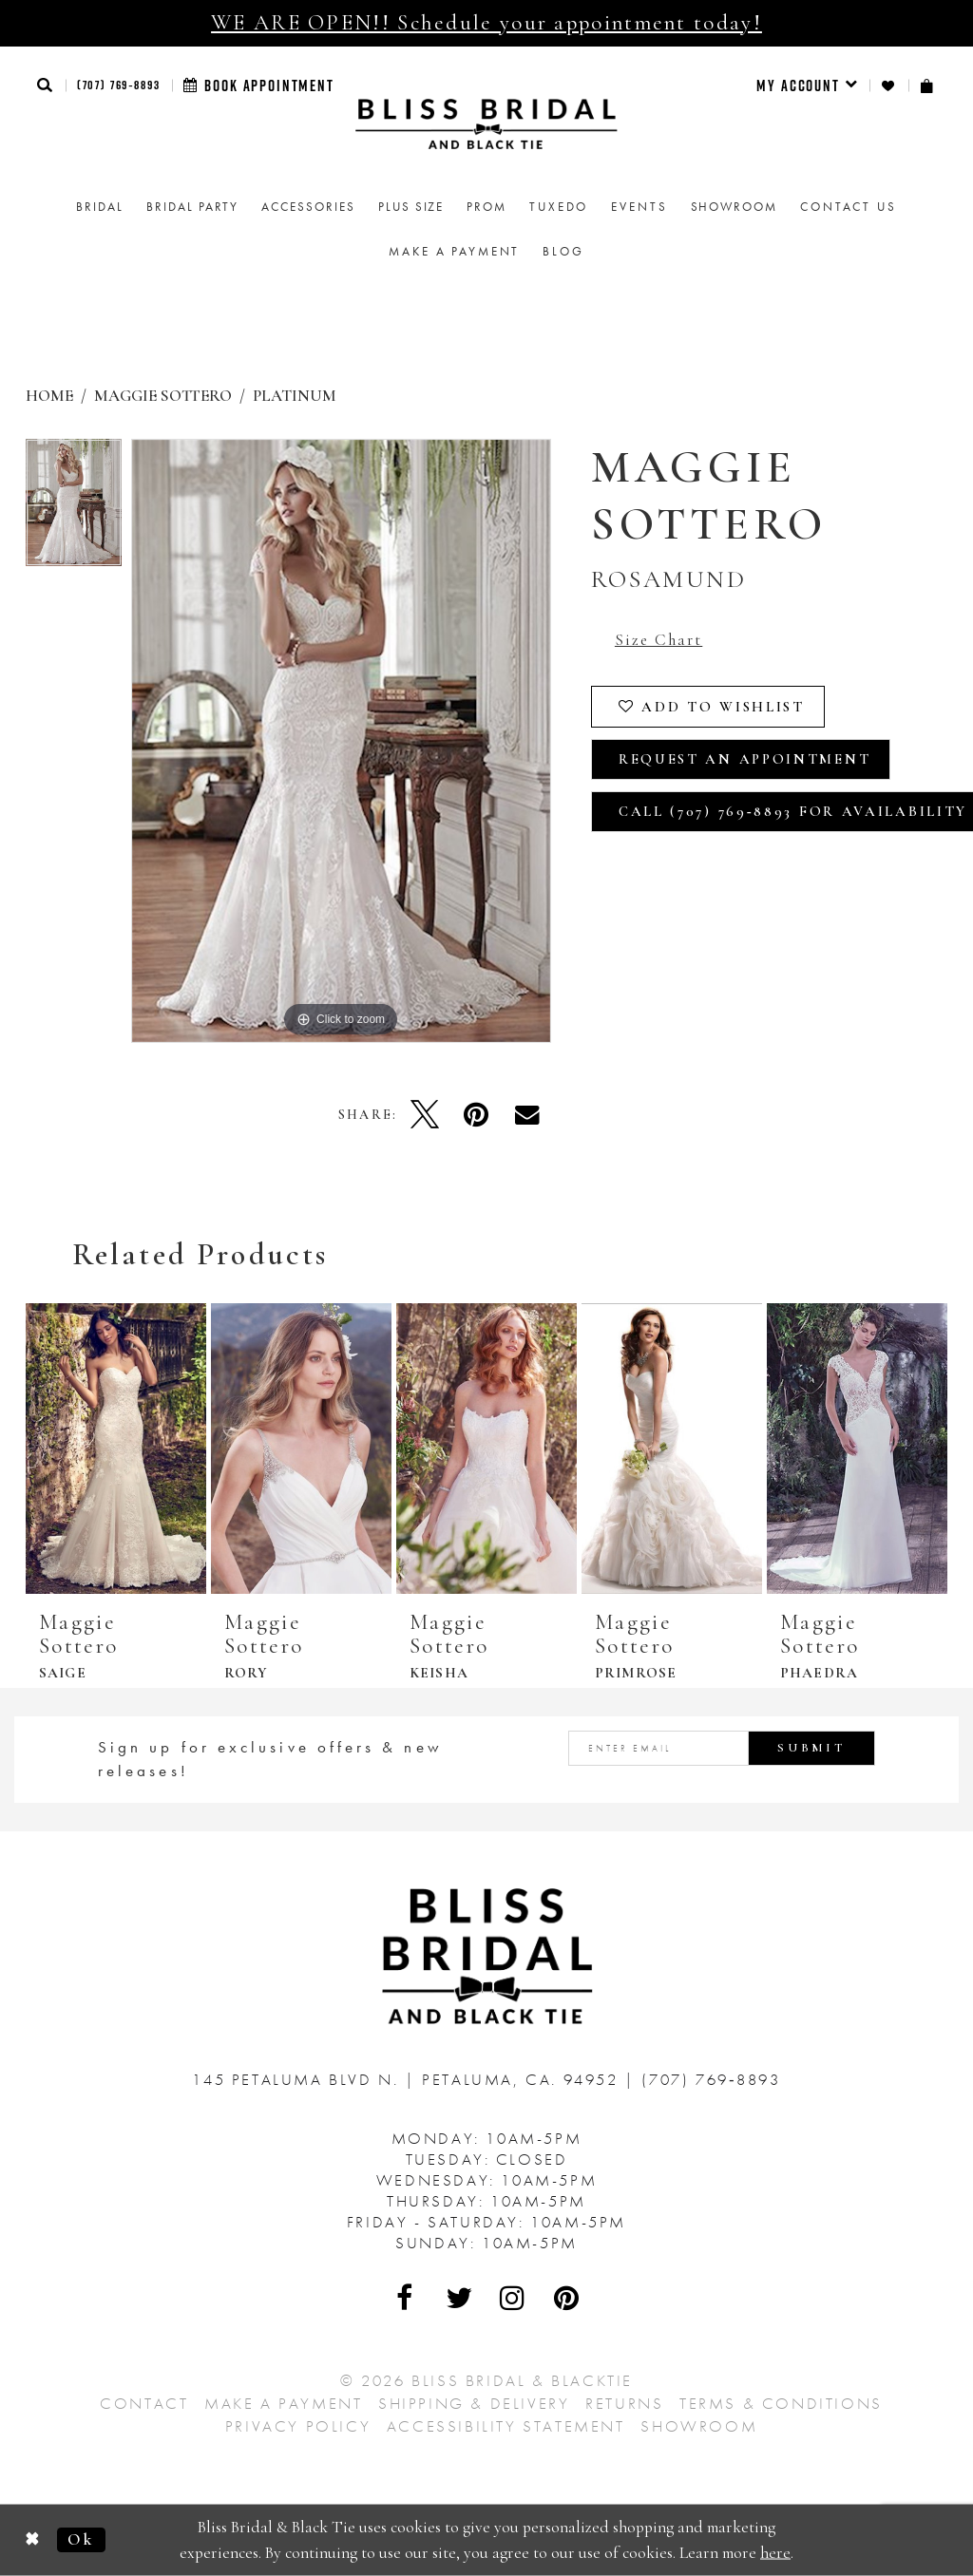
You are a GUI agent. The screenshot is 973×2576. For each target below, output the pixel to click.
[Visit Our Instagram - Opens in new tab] (513, 2297)
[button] (46, 85)
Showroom (698, 2425)
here (775, 2552)
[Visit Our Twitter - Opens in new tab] (460, 2297)
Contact (144, 2403)
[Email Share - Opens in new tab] (527, 1114)
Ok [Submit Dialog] (80, 2539)
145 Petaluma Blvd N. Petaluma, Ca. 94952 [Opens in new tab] (408, 2079)
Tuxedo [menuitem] (558, 207)
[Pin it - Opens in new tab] (476, 1114)
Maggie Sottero (163, 396)
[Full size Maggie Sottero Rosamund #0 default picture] (341, 741)
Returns (624, 2403)
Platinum (294, 396)
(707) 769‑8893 (119, 84)
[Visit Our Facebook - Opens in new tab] (405, 2297)
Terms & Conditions (781, 2403)
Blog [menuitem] (563, 251)
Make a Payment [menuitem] (454, 251)
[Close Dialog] (32, 2540)
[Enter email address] (721, 1748)
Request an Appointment (744, 758)
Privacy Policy (298, 2425)
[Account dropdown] (807, 85)
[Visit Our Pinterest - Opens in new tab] (567, 2297)
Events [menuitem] (639, 207)
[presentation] (116, 1448)
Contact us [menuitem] (848, 207)
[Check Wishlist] (888, 86)
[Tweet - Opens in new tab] (424, 1114)
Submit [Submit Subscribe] (811, 1747)
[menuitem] (807, 85)
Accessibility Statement (506, 2425)
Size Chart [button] (658, 640)
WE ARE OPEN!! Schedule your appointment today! (486, 22)
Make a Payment (283, 2403)
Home (49, 396)
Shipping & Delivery (473, 2403)
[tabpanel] (74, 508)
